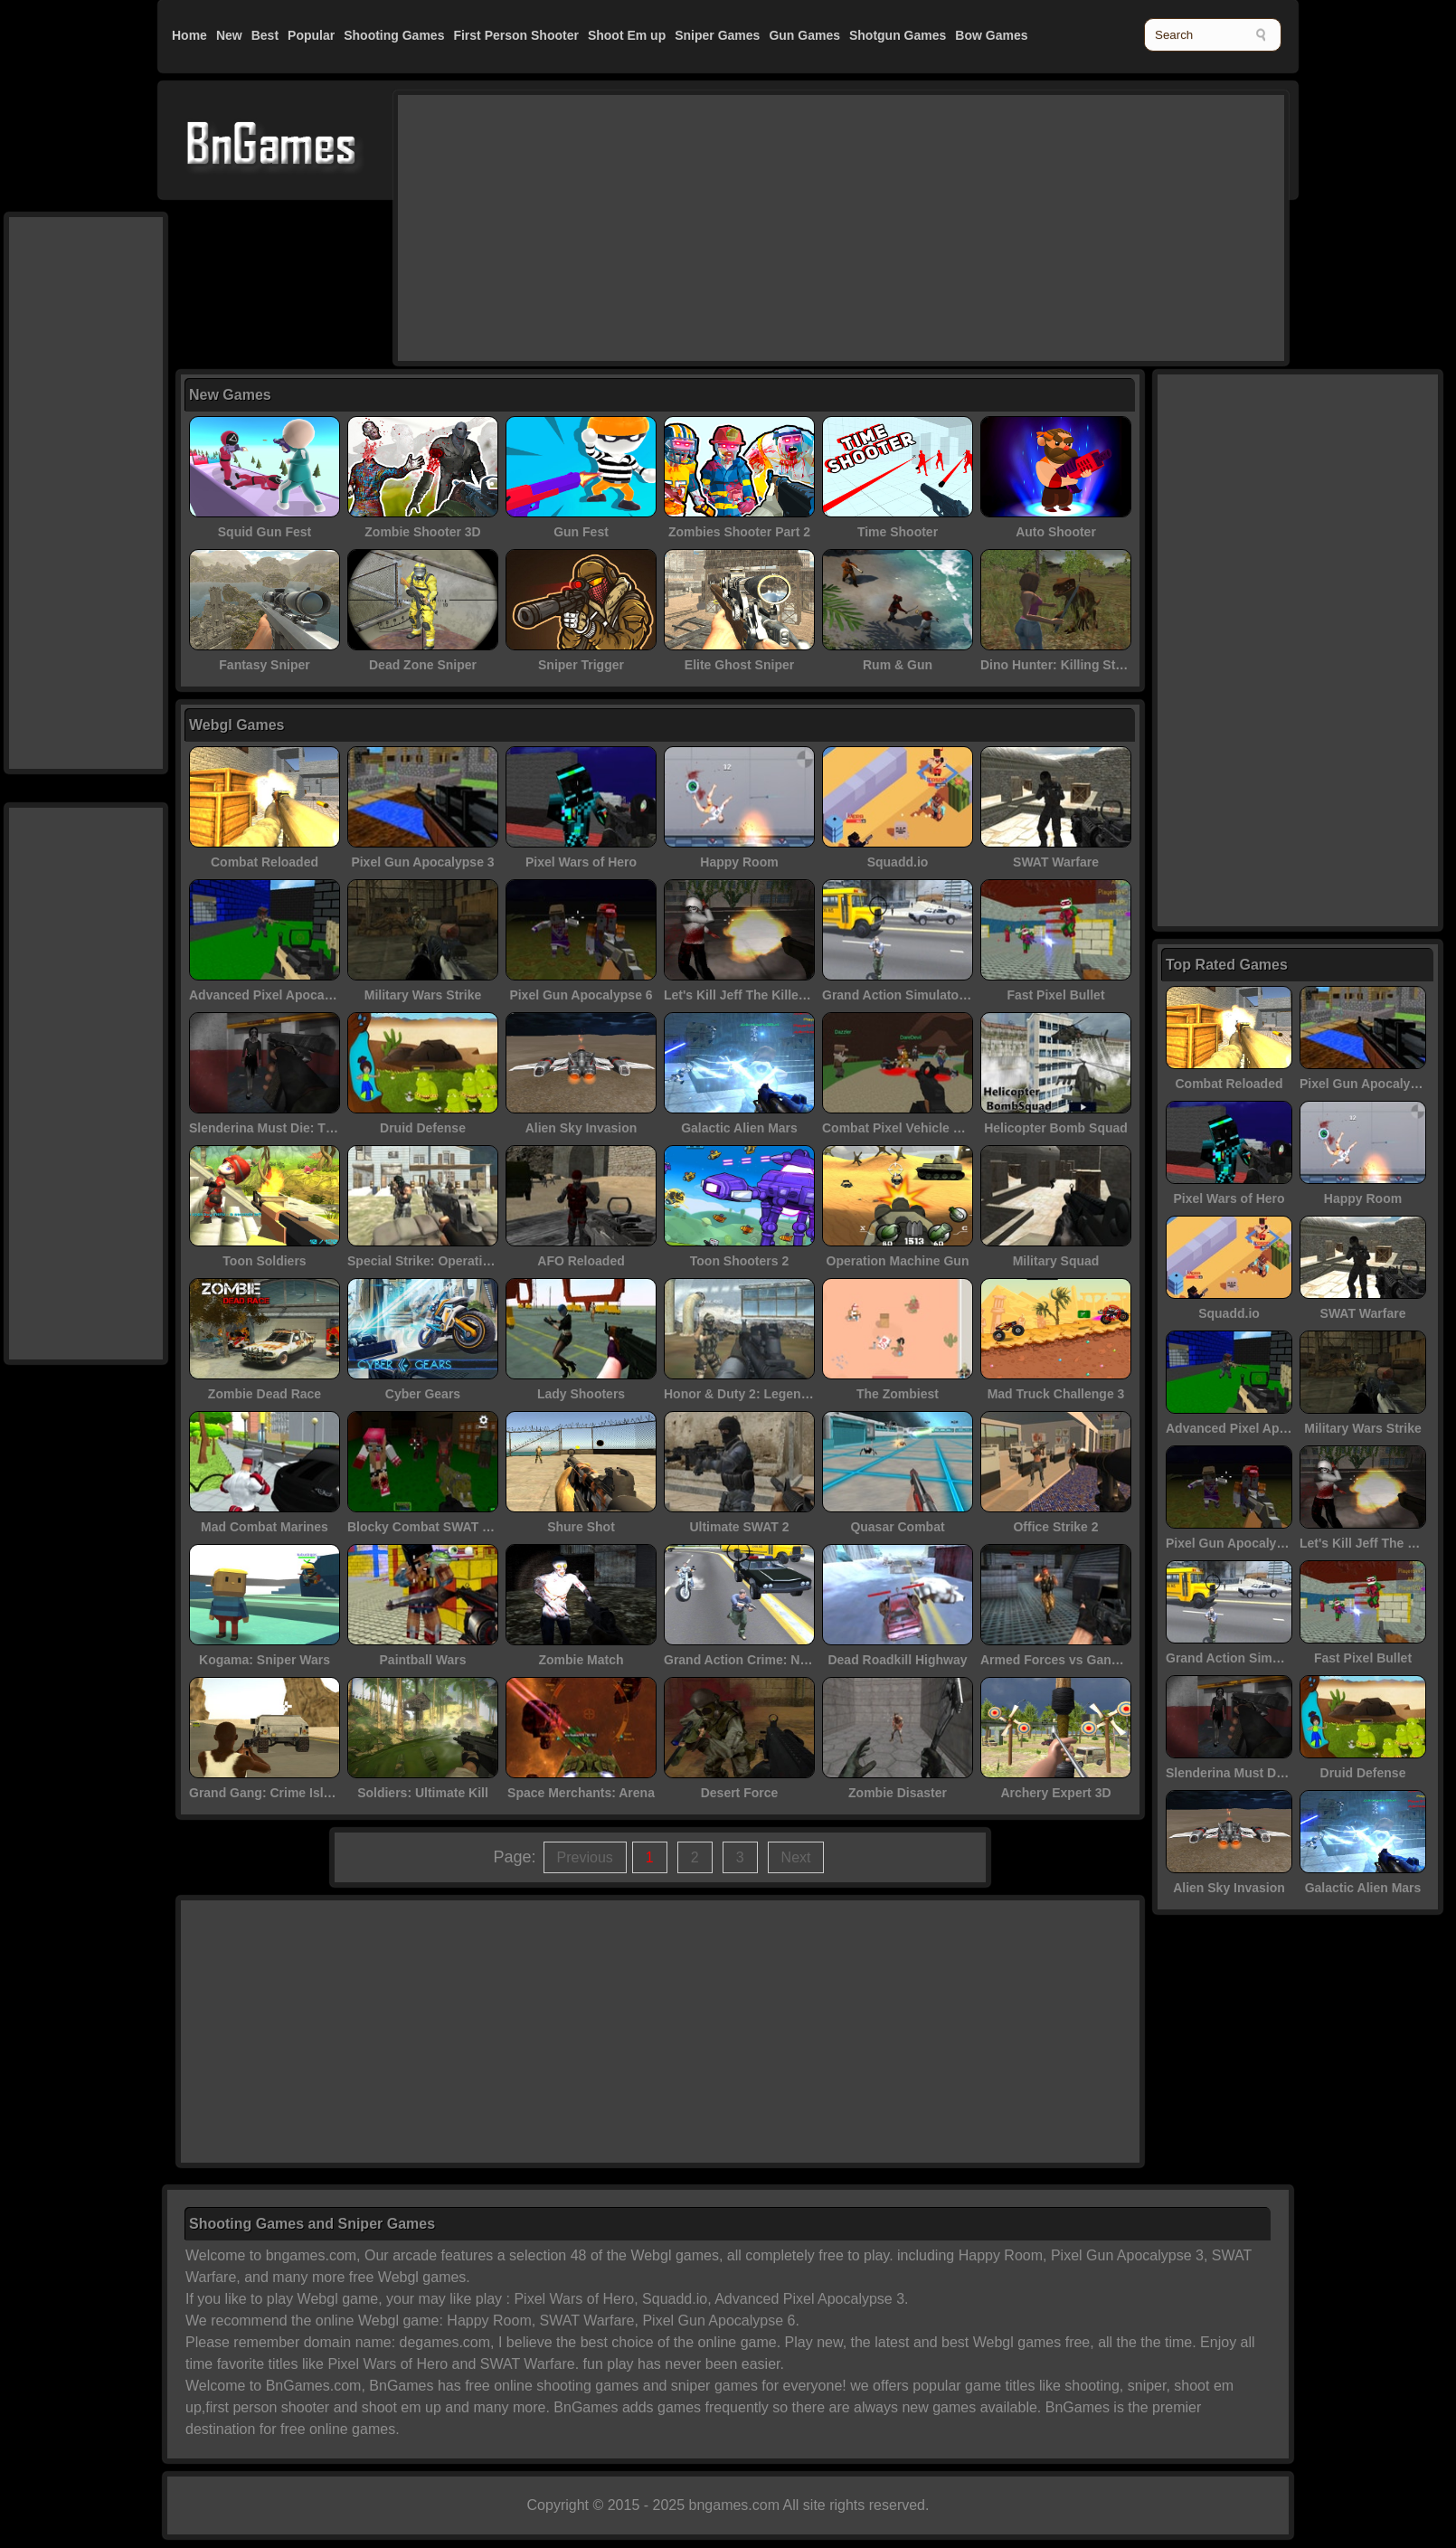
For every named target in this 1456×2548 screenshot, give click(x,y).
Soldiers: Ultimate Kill (422, 1792)
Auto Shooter (1056, 532)
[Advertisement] (791, 226)
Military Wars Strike (422, 995)
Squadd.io (898, 862)
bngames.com (734, 2505)
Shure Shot (581, 1527)
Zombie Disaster (897, 1792)
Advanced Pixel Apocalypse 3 (278, 995)
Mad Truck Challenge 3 (1056, 1394)
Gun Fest (581, 532)
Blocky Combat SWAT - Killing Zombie (462, 1527)
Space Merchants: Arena (581, 1792)
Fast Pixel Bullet (1055, 995)
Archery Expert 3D (1055, 1792)
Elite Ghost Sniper (739, 665)
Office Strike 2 (1055, 1527)
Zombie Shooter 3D (422, 532)
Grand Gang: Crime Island (267, 1792)
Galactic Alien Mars (739, 1128)
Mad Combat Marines (264, 1527)
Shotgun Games (897, 35)
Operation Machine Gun (898, 1261)
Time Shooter (897, 532)
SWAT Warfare (1056, 862)
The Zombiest (897, 1394)
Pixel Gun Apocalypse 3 (422, 862)
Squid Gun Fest (264, 532)
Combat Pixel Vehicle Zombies (913, 1128)
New (229, 35)
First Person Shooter (515, 35)
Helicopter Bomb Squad (1056, 1128)
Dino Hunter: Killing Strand (1061, 665)
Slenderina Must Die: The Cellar (284, 1128)
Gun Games (804, 35)
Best (265, 35)
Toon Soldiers (264, 1261)
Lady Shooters (581, 1394)
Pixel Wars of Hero (581, 862)
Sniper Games (717, 35)
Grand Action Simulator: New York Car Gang (955, 995)
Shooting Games (394, 35)
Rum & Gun (897, 665)
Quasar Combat (897, 1527)
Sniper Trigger (581, 665)
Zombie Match (580, 1660)
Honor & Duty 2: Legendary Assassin (775, 1394)
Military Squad (1056, 1261)
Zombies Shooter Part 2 (739, 532)
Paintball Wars (423, 1660)
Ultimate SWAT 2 (739, 1527)
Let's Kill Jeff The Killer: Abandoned (772, 995)
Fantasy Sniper (264, 665)
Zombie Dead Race (264, 1394)
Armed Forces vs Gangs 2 (1058, 1660)
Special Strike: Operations (426, 1261)
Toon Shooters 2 (739, 1261)
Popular (311, 35)
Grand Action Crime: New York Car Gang (786, 1660)
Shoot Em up (627, 35)
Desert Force (740, 1792)
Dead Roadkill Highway (897, 1660)
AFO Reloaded (580, 1261)
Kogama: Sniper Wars (264, 1660)
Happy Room (739, 862)
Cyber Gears (422, 1394)
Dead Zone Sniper (423, 665)
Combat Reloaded (264, 862)
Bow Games (991, 35)
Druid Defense (423, 1128)
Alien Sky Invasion (581, 1128)
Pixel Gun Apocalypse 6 (580, 995)
